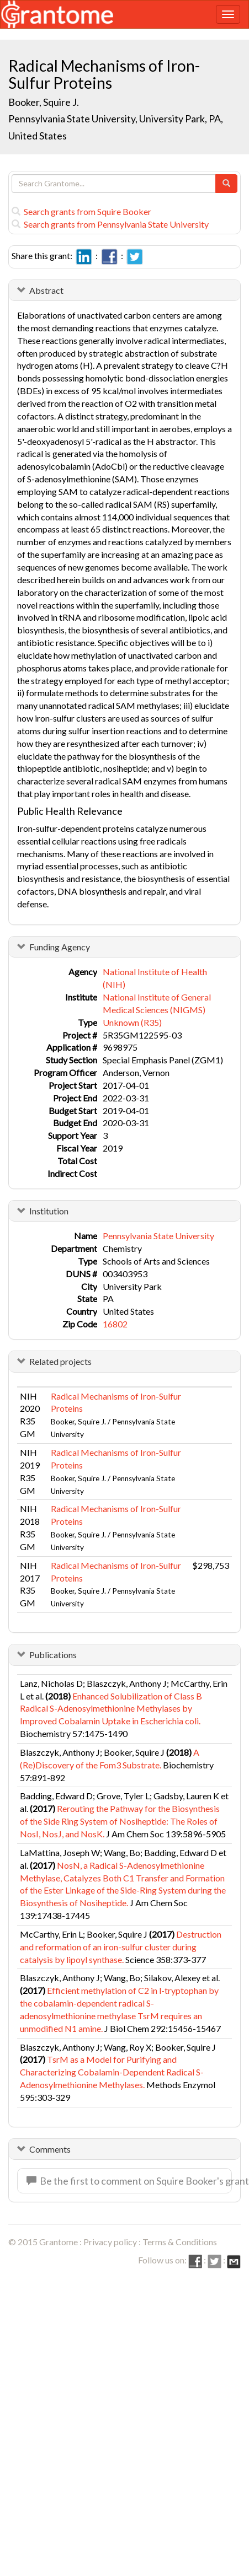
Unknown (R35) (132, 1022)
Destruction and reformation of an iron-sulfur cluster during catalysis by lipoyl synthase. (120, 1947)
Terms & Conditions (179, 2241)
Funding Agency (59, 947)
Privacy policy (110, 2241)
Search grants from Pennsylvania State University (110, 224)
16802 (115, 1324)
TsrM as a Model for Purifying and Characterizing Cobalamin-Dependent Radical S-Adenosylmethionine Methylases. (112, 2072)
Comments (50, 2149)
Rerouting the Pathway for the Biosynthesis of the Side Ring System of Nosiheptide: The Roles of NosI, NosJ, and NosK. (120, 1821)
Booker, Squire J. (43, 102)
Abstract (46, 290)
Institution (48, 1211)
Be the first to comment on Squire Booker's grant (129, 2181)
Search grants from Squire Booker (81, 211)
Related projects (60, 1361)
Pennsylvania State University (158, 1235)
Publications (53, 1654)
